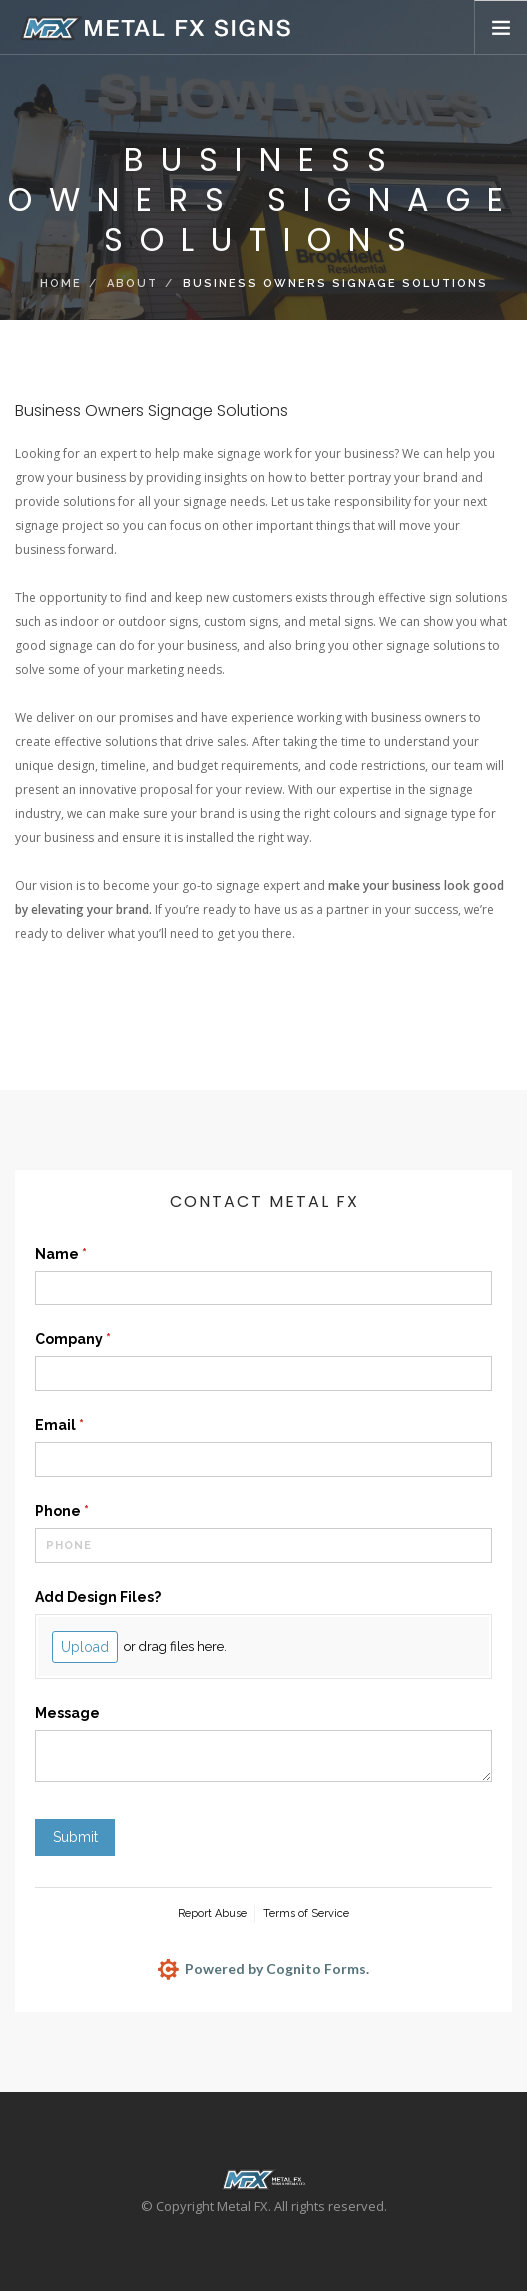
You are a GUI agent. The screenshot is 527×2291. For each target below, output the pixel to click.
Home (61, 283)
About (132, 283)
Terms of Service (306, 1913)
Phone (95, 1512)
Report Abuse (212, 1913)
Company (106, 1340)
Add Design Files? (98, 1597)
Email (92, 1426)
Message (67, 1713)
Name (94, 1255)
